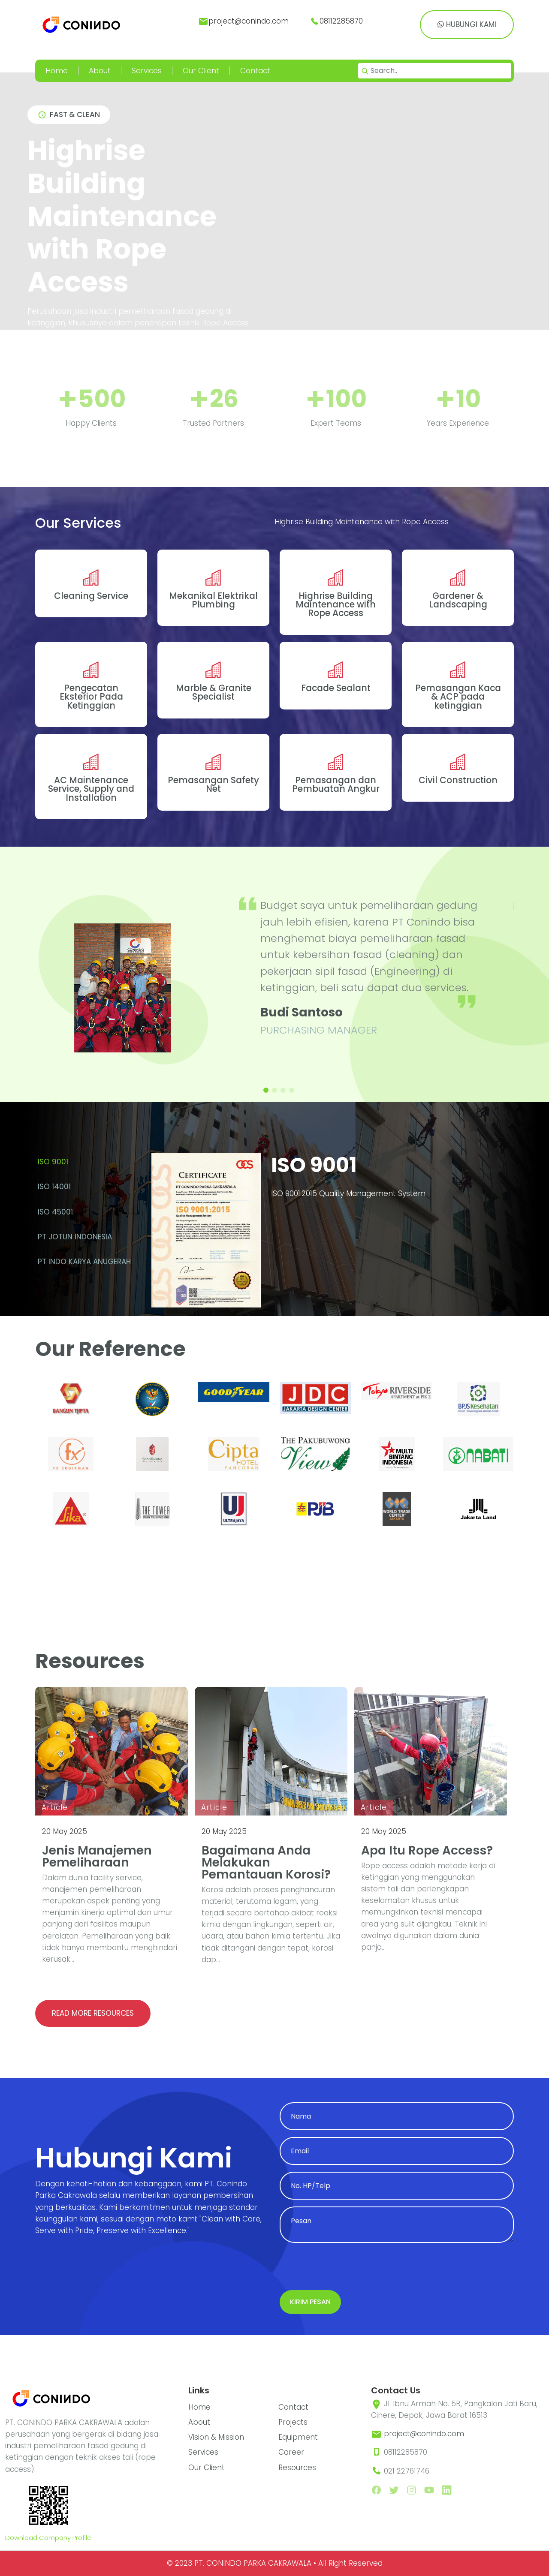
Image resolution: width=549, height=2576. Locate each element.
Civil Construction (458, 780)
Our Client (201, 70)
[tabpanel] (325, 1233)
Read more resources (93, 2013)
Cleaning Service (91, 596)
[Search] (434, 70)
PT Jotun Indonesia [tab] (75, 1237)
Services (147, 70)
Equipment (298, 2437)
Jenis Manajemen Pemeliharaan (97, 1856)
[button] (265, 1090)
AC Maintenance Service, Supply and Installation (91, 789)
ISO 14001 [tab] (54, 1186)
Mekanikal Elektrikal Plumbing (213, 600)
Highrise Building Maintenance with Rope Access (336, 604)
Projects (293, 2422)
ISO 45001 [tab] (55, 1212)
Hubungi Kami (466, 24)
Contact (255, 70)
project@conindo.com (424, 2434)
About (100, 70)
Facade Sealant (336, 688)
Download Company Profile (48, 2537)
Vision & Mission (216, 2437)
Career (291, 2452)
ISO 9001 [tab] (53, 1162)
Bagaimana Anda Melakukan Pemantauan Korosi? (266, 1862)
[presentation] (345, 2266)
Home (56, 70)
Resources (297, 2467)
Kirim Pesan (310, 2302)
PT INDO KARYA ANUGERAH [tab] (84, 1261)
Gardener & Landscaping (458, 600)
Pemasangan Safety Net (213, 784)
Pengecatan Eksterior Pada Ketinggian (91, 697)
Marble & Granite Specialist (213, 692)
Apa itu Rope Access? (427, 1850)
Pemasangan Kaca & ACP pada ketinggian (458, 697)
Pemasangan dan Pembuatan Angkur (336, 784)
